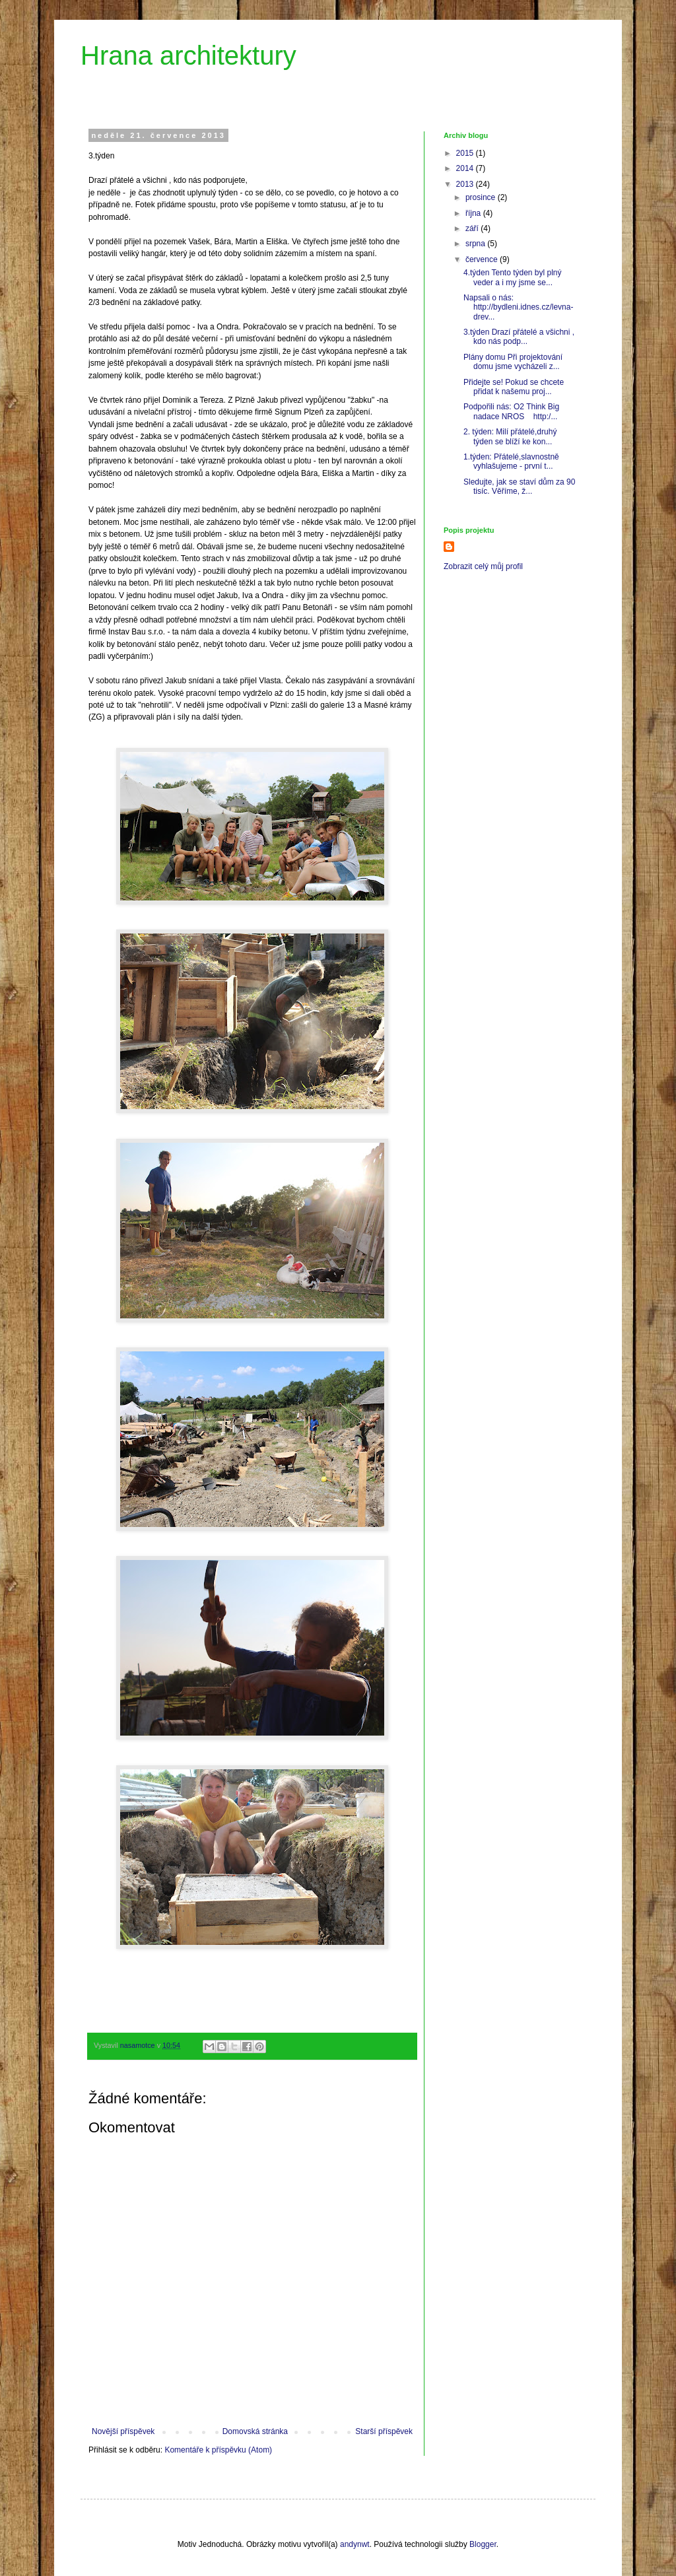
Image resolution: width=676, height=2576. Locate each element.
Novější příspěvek (123, 2431)
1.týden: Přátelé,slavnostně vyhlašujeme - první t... (511, 461)
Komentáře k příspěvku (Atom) (218, 2450)
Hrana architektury (188, 55)
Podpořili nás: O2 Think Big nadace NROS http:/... (511, 411)
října (474, 213)
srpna (476, 243)
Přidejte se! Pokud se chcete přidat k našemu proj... (513, 387)
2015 (466, 153)
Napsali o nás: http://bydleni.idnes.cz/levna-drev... (518, 307)
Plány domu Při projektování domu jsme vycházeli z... (512, 362)
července (482, 259)
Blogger (482, 2544)
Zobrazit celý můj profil (483, 566)
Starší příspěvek (384, 2431)
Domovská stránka (255, 2431)
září (473, 228)
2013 (466, 184)
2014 (466, 168)
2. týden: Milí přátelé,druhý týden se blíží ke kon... (510, 436)
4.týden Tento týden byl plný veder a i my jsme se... (512, 277)
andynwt (355, 2544)
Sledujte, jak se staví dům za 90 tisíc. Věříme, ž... (519, 486)
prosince (481, 197)
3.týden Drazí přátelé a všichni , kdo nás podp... (518, 336)
